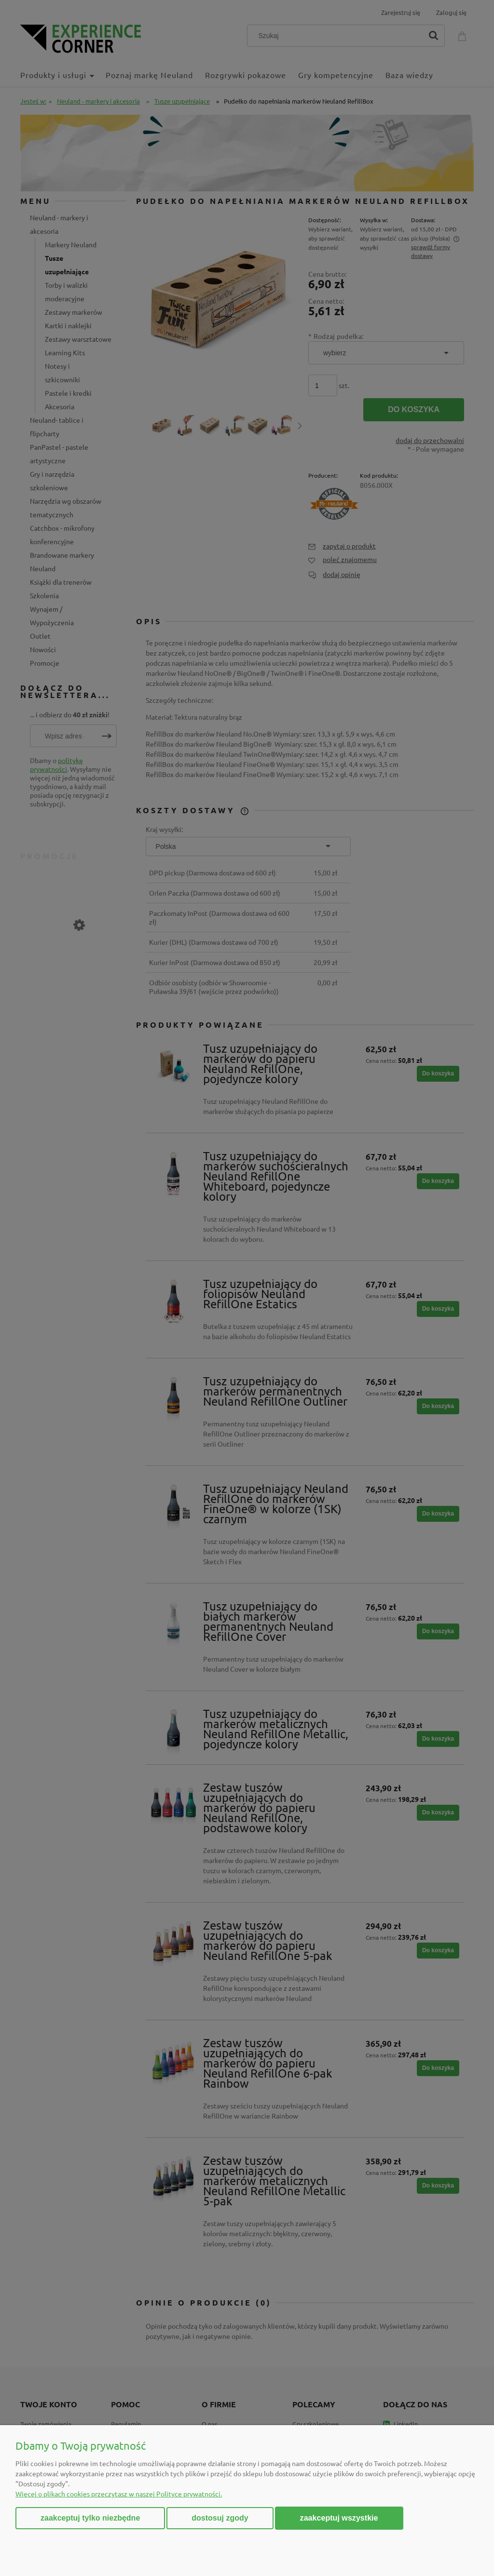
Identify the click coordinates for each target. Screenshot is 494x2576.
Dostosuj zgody (220, 2518)
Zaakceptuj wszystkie (339, 2517)
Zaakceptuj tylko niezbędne (90, 2518)
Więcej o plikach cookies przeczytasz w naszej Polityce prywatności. (118, 2493)
